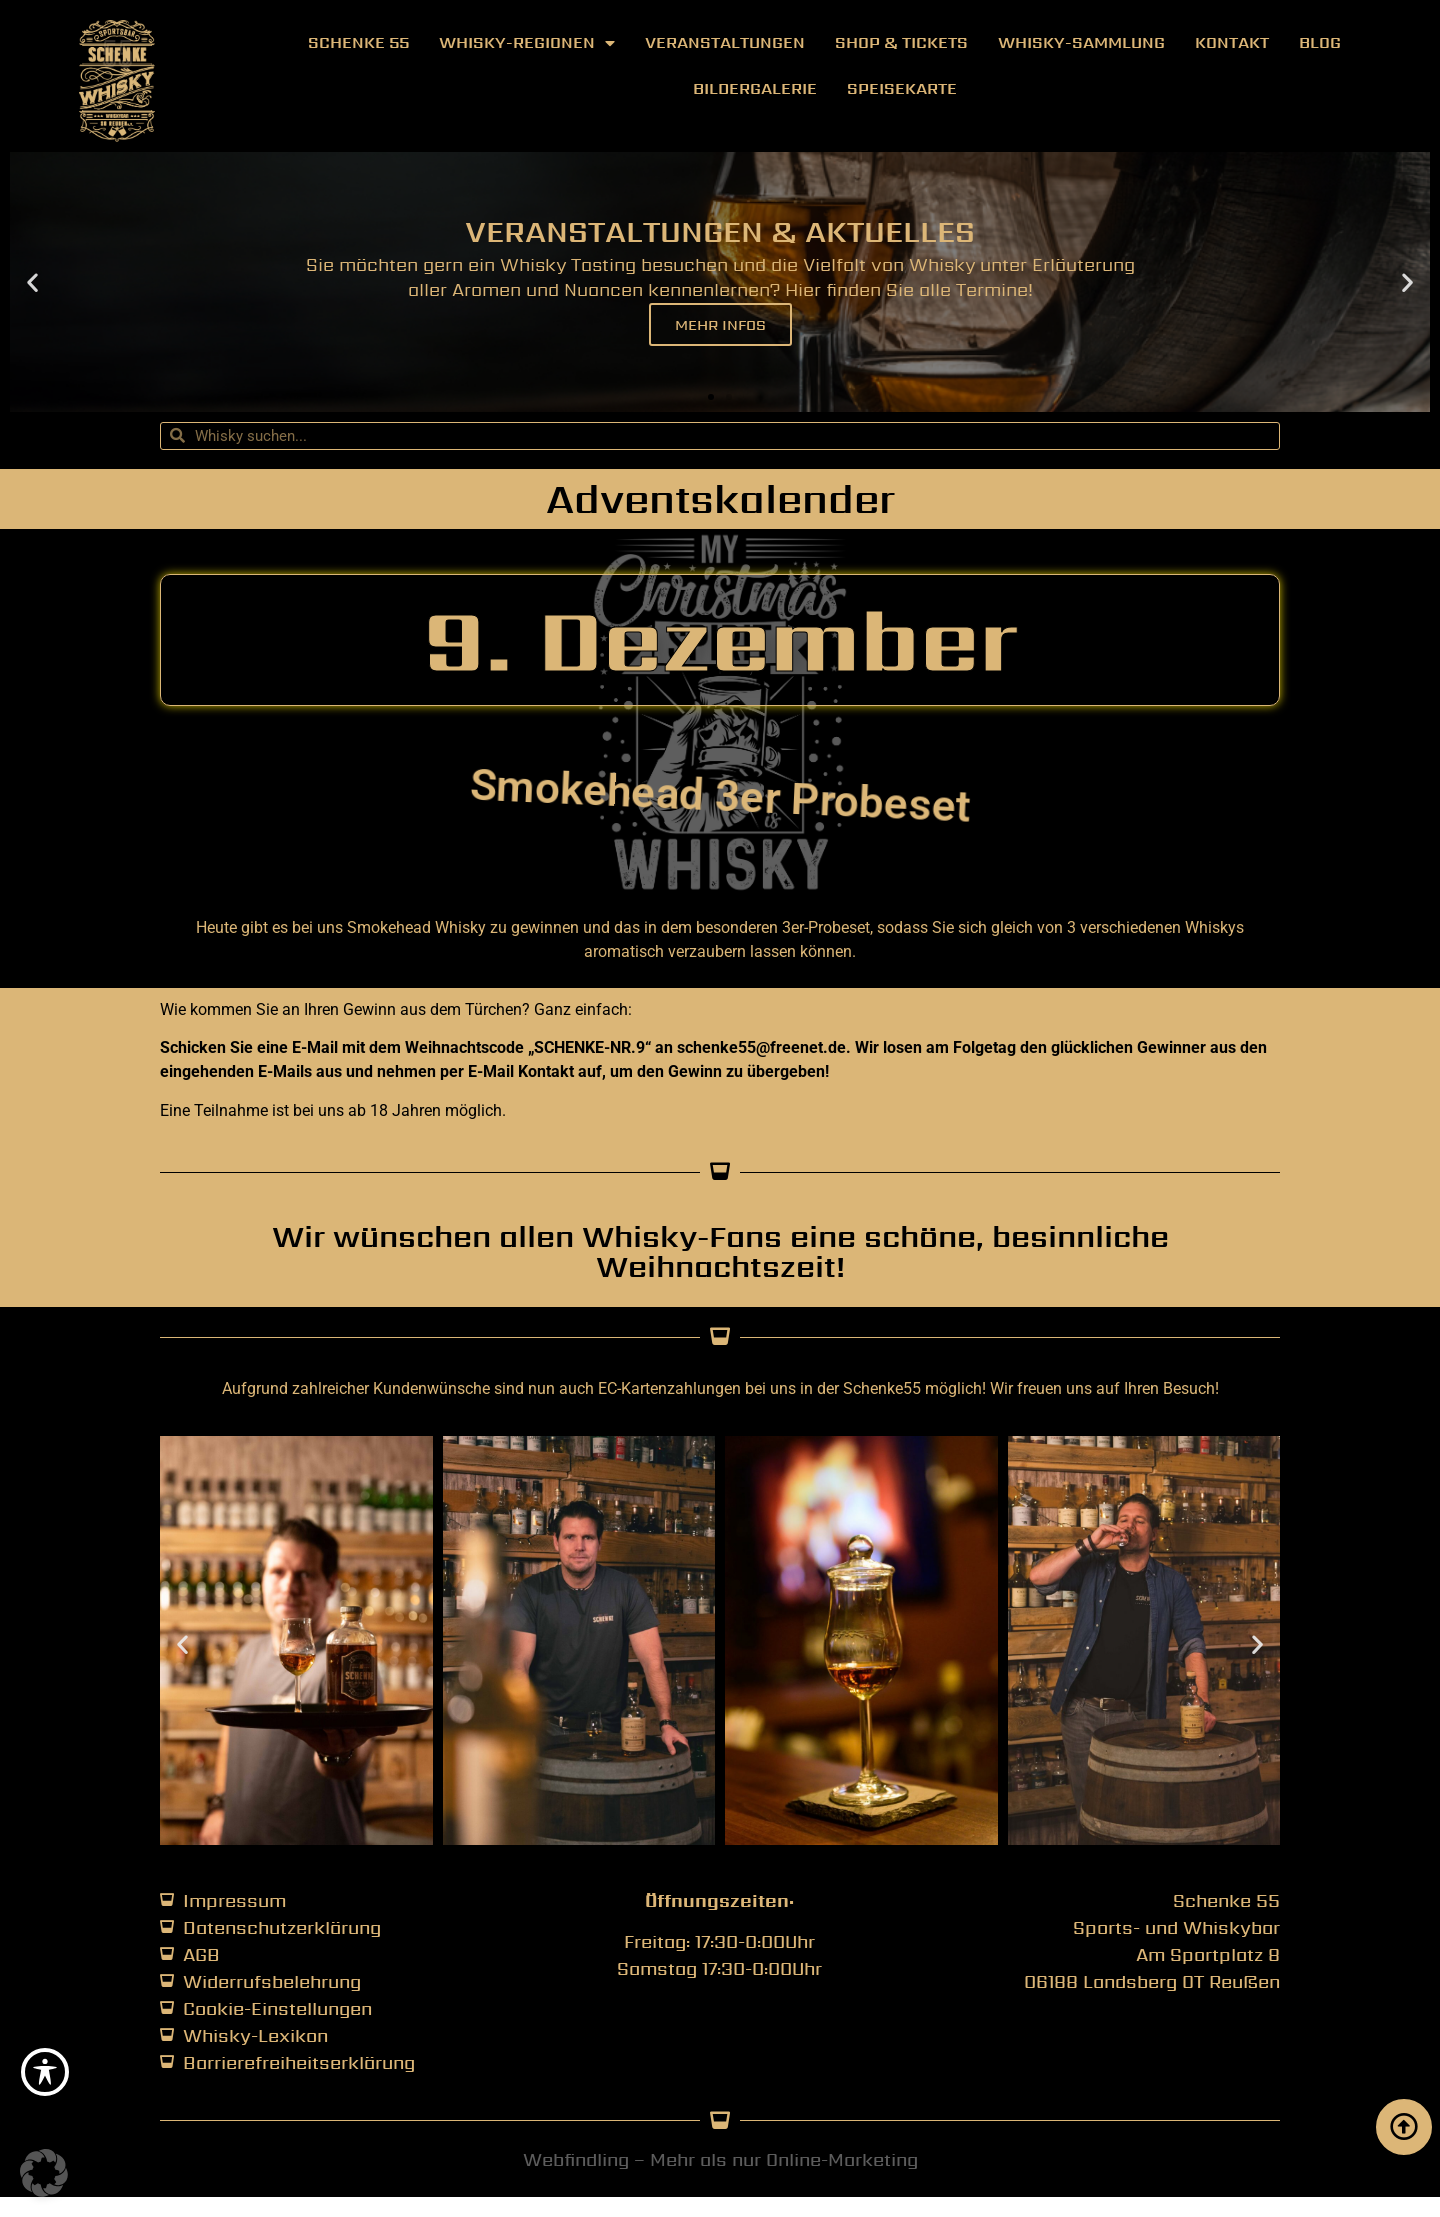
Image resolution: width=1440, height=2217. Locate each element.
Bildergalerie (755, 88)
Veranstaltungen (725, 42)
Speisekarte (902, 88)
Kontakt (1232, 42)
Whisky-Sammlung (1081, 42)
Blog (1320, 42)
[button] (32, 281)
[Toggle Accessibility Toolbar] (45, 2072)
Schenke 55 (358, 42)
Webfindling (576, 2159)
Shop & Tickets (901, 42)
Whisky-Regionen (527, 43)
